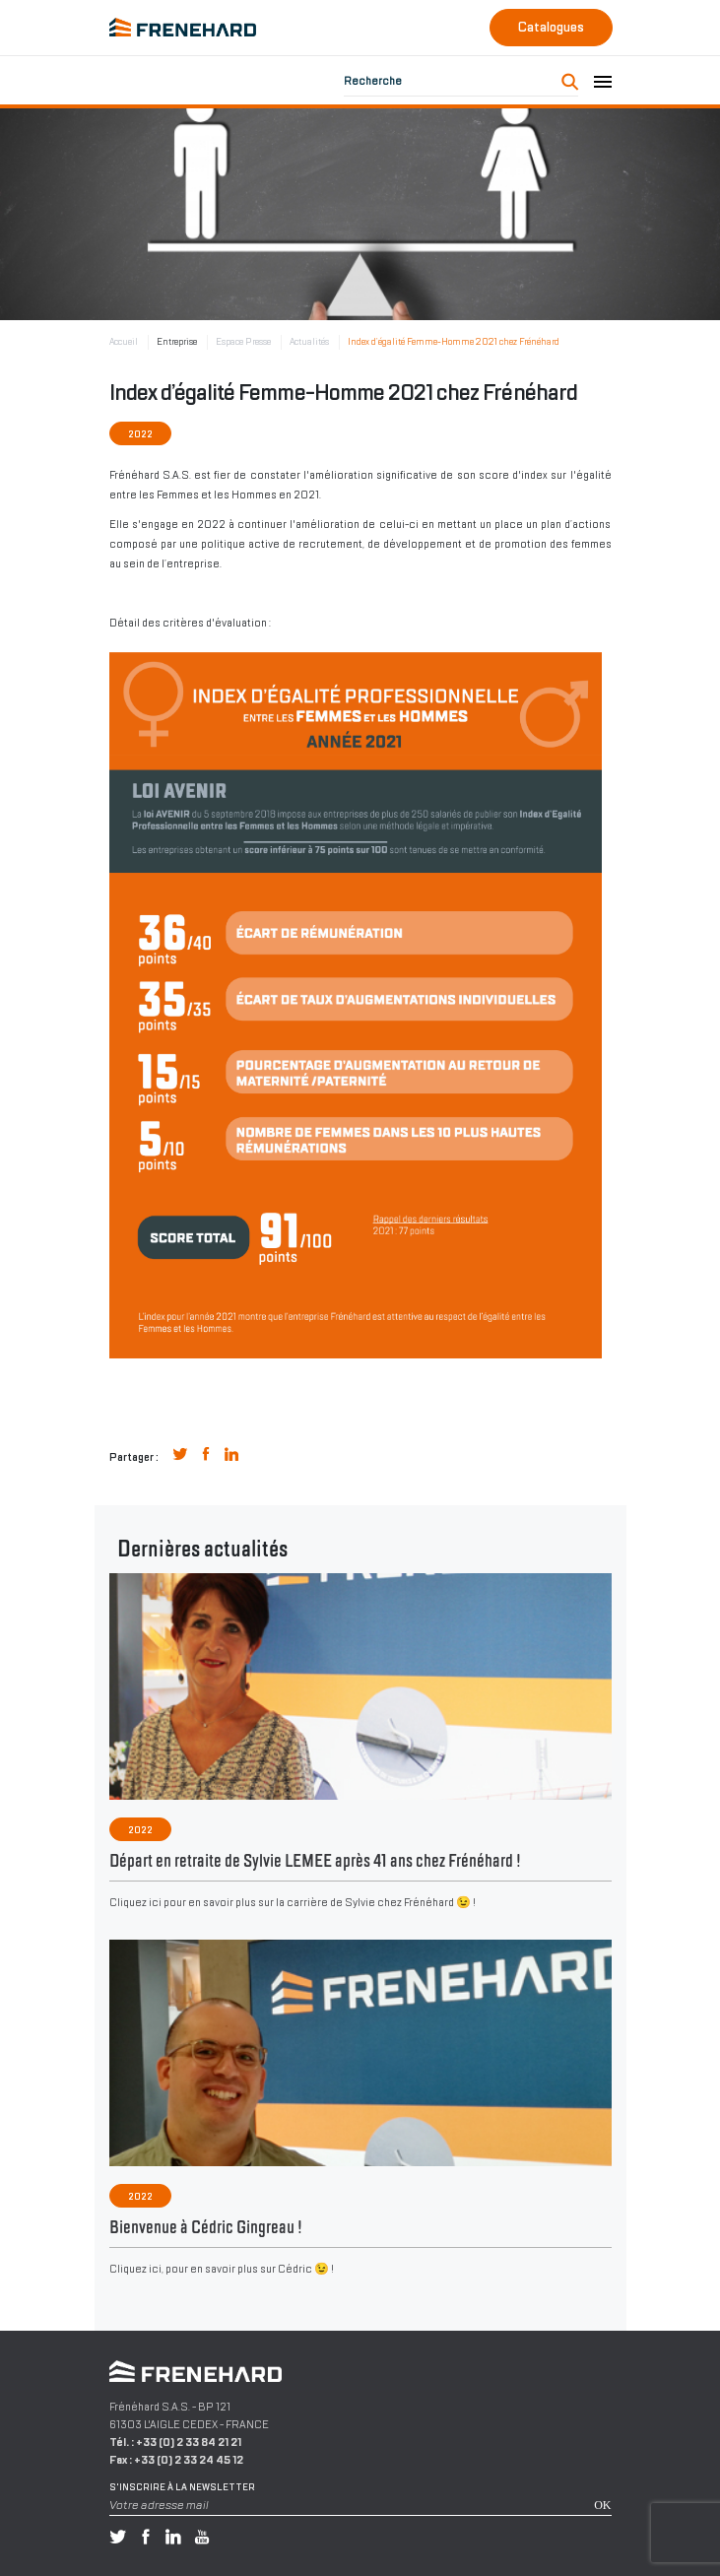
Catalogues (551, 27)
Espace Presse (243, 342)
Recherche (373, 81)
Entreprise (177, 342)
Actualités (309, 342)
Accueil (123, 342)
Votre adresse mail (159, 2505)
